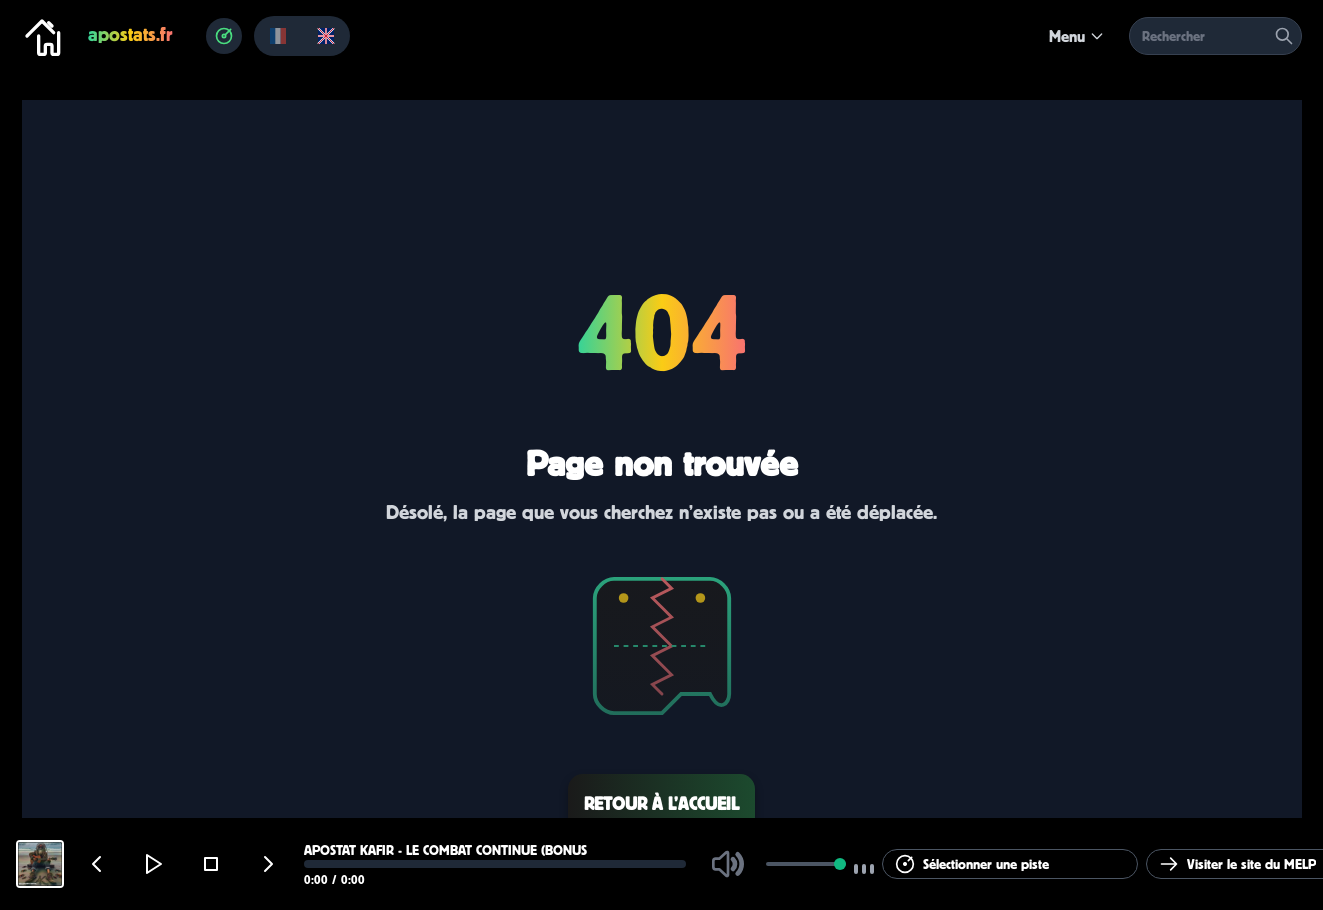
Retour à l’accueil (661, 803)
